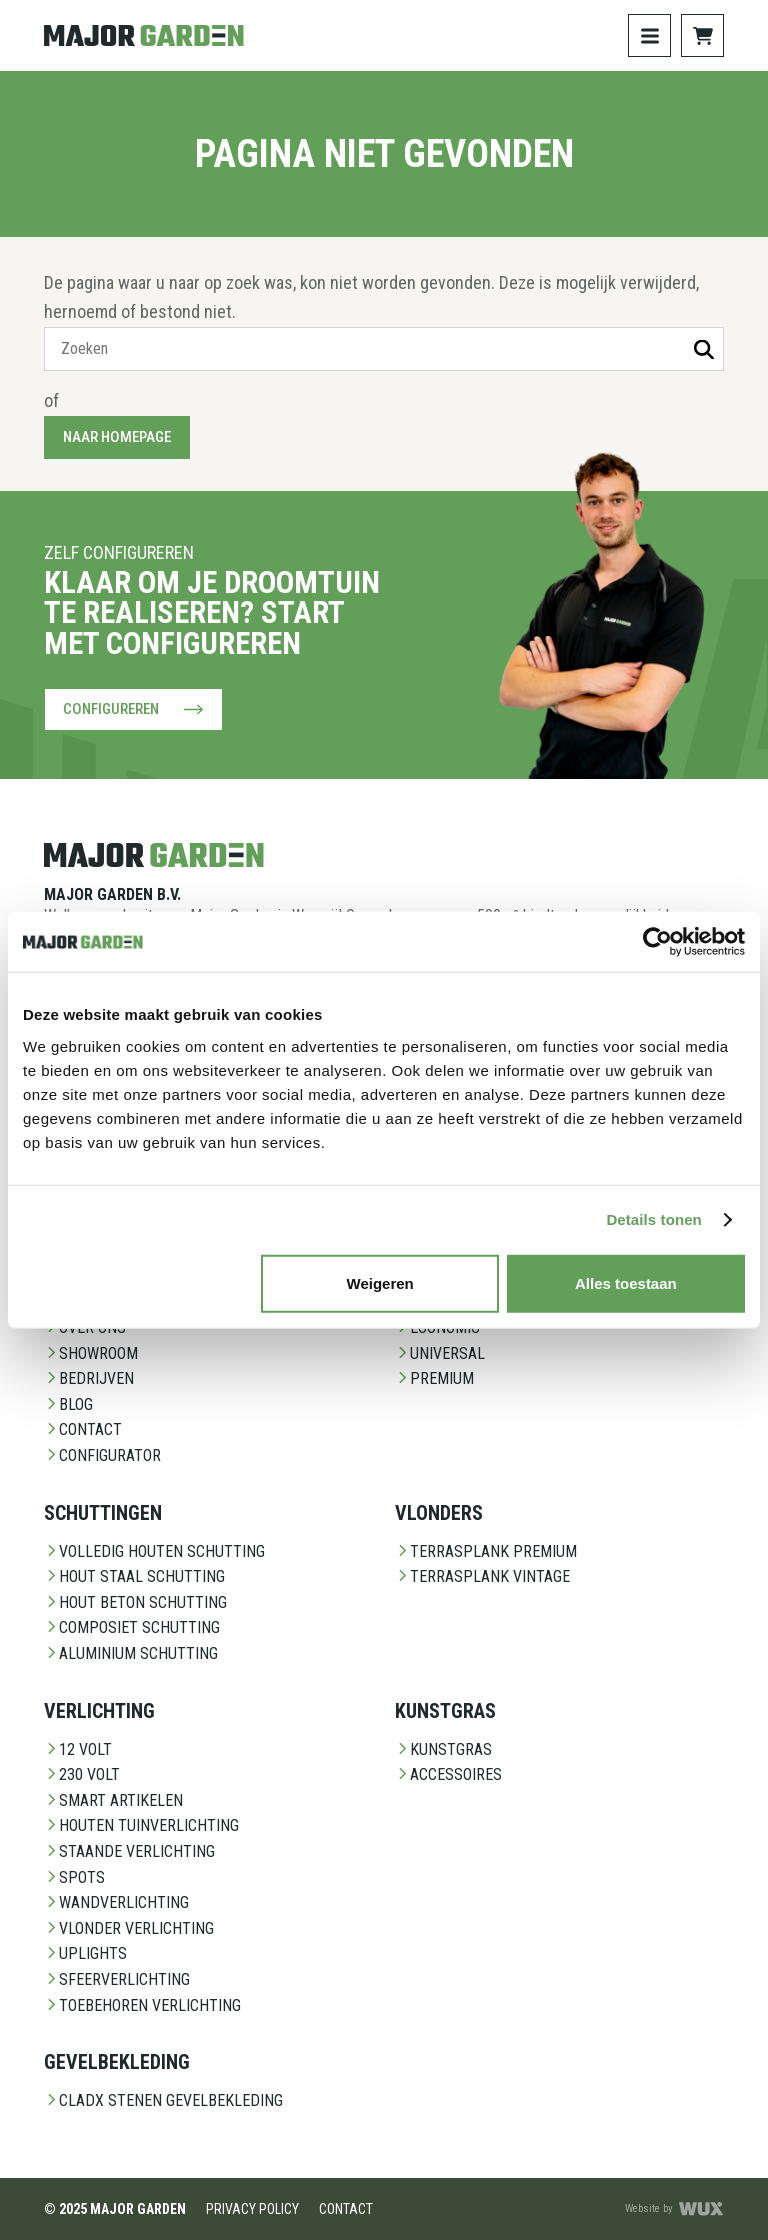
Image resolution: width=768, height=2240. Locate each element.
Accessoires (448, 1774)
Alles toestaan (626, 1282)
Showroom (91, 1353)
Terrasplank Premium (486, 1551)
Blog (68, 1404)
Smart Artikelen (113, 1800)
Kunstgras (443, 1749)
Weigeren (380, 1282)
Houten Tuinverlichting (141, 1825)
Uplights (85, 1953)
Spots (74, 1877)
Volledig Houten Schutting (154, 1551)
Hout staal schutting (134, 1576)
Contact (83, 1429)
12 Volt (78, 1749)
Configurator (102, 1455)
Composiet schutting (132, 1627)
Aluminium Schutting (131, 1653)
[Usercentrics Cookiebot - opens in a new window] (657, 942)
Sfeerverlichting (117, 1979)
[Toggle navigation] (649, 35)
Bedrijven (89, 1378)
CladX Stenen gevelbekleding (163, 2100)
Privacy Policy (252, 2209)
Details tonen (653, 1219)
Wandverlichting (116, 1902)
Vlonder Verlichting (129, 1928)
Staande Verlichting (129, 1851)
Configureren (133, 709)
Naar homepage (117, 437)
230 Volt (82, 1774)
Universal (440, 1353)
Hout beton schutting (135, 1602)
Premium (434, 1378)
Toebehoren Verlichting (142, 2005)
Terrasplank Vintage (482, 1576)
